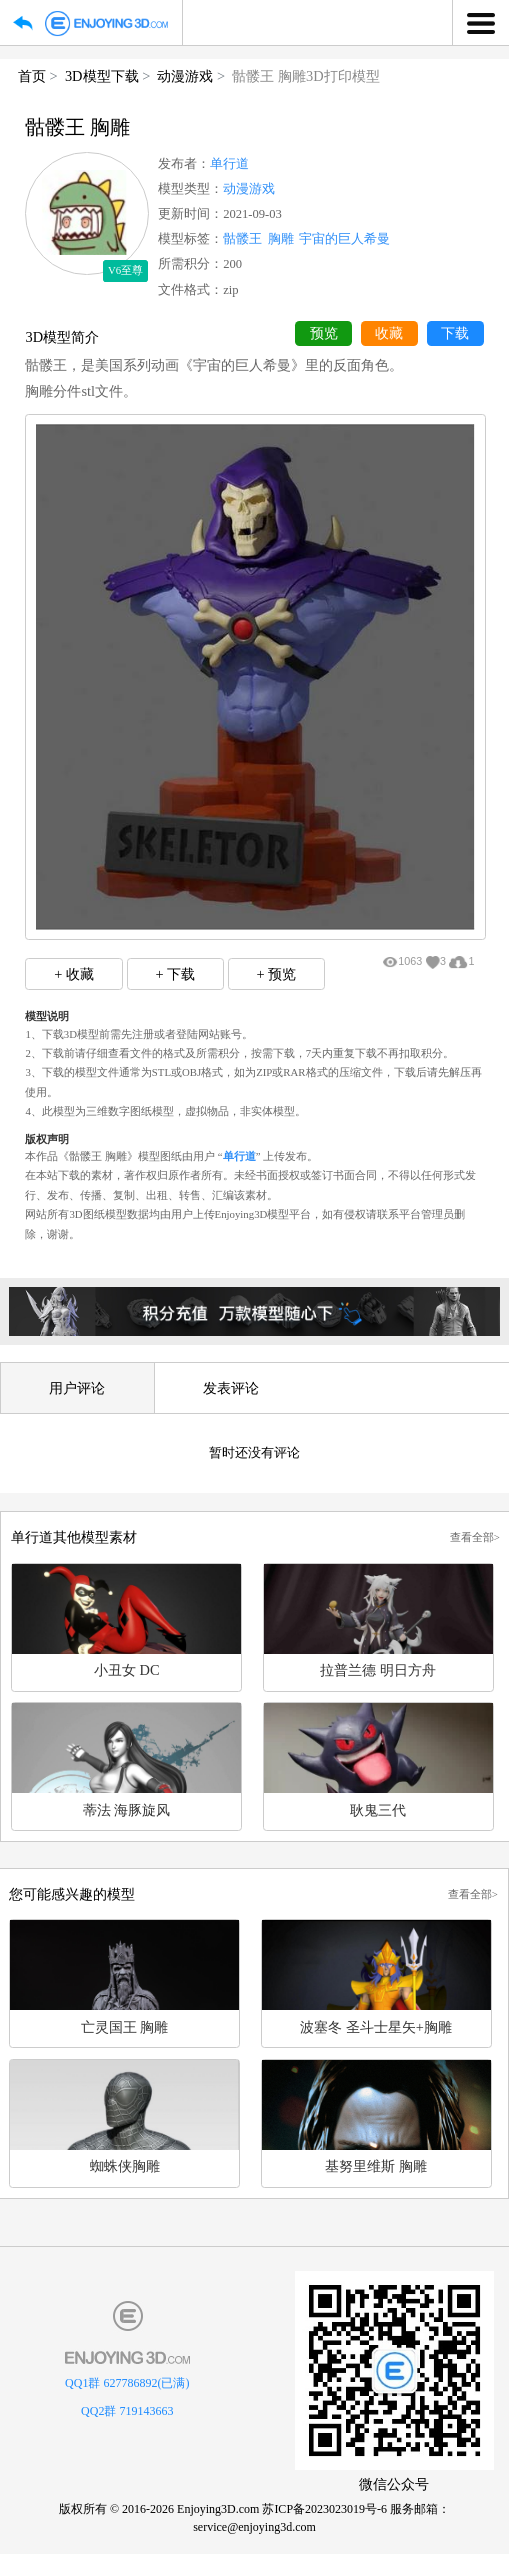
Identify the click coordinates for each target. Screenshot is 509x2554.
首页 (32, 76)
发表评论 (231, 1388)
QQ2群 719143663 (127, 2411)
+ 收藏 (74, 974)
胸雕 (281, 239)
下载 (455, 333)
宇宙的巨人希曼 (344, 239)
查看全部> (475, 1537)
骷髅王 (242, 239)
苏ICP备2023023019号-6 (324, 2509)
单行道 (229, 164)
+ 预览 (277, 974)
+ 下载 (175, 974)
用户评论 (77, 1388)
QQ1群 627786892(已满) (127, 2383)
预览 (324, 333)
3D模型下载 (102, 76)
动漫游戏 (185, 76)
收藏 (389, 333)
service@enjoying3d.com (254, 2527)
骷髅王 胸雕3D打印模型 (305, 76)
